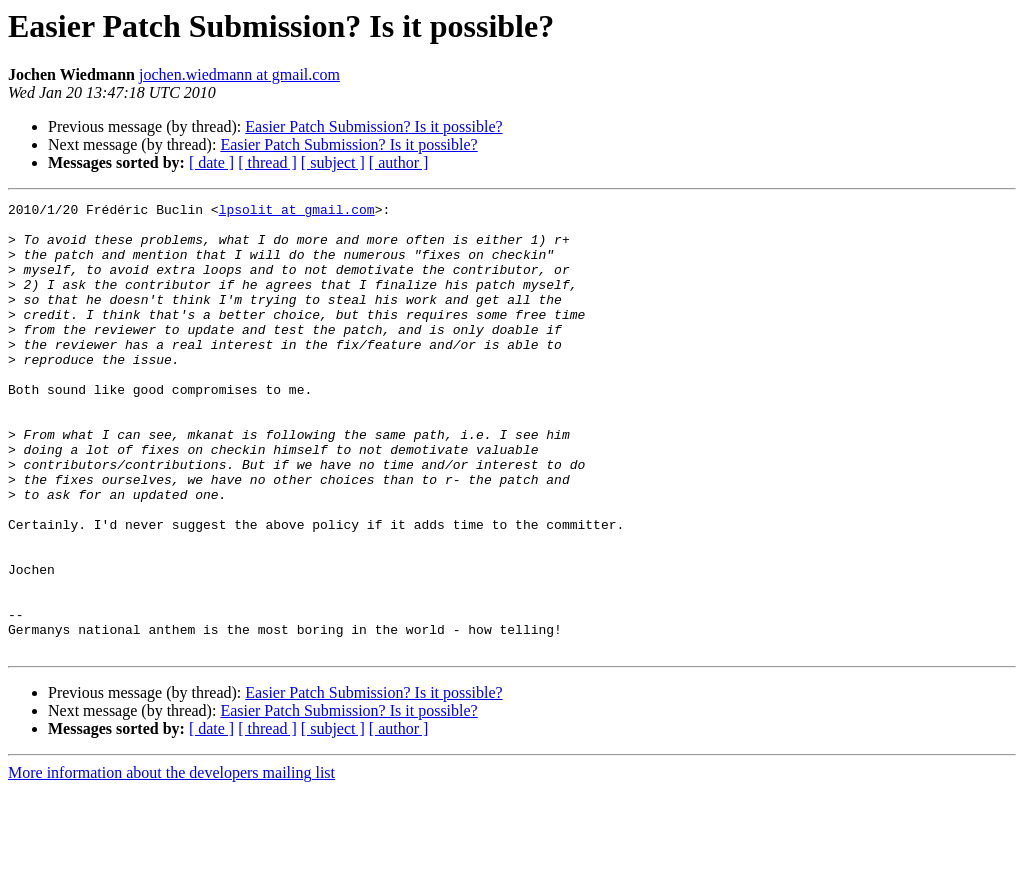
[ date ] (211, 162)
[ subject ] (333, 162)
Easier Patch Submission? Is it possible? (373, 126)
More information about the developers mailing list (171, 862)
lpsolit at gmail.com (297, 212)
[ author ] (399, 162)
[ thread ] (267, 162)
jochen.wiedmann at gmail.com (239, 74)
